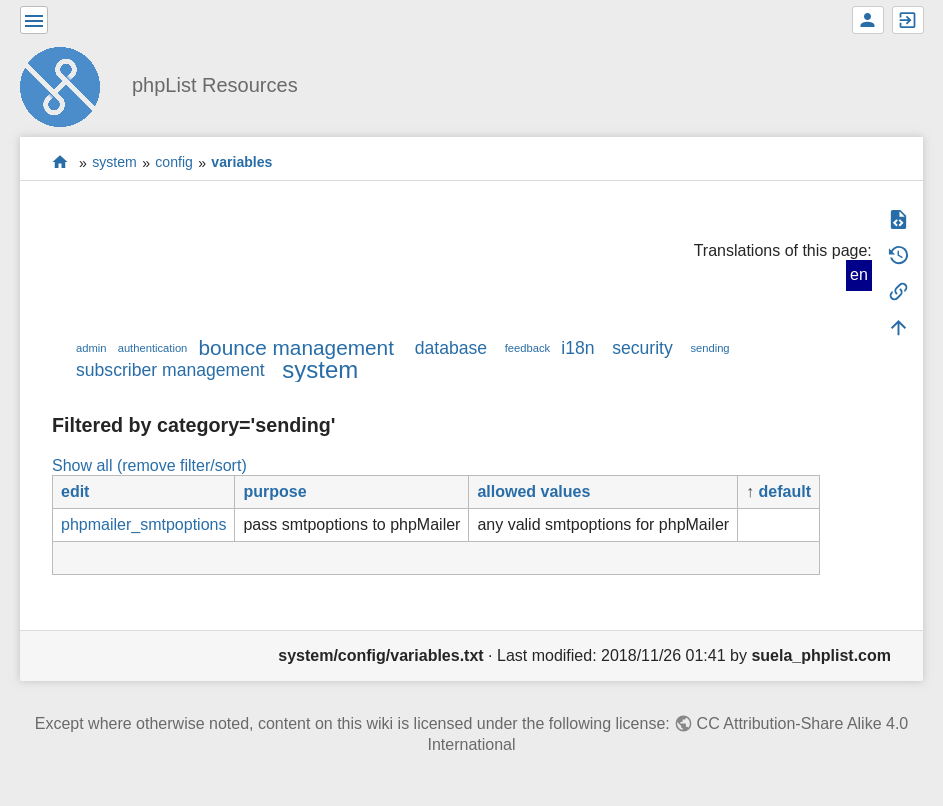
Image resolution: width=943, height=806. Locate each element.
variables (241, 163)
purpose (274, 491)
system (114, 163)
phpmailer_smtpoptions (143, 524)
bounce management (296, 347)
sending (709, 348)
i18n (577, 348)
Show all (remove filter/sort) (149, 465)
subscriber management (170, 370)
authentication (153, 348)
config (174, 163)
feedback (527, 348)
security (642, 348)
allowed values (533, 491)
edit (75, 491)
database (451, 348)
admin (91, 348)
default (785, 491)
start (60, 162)
